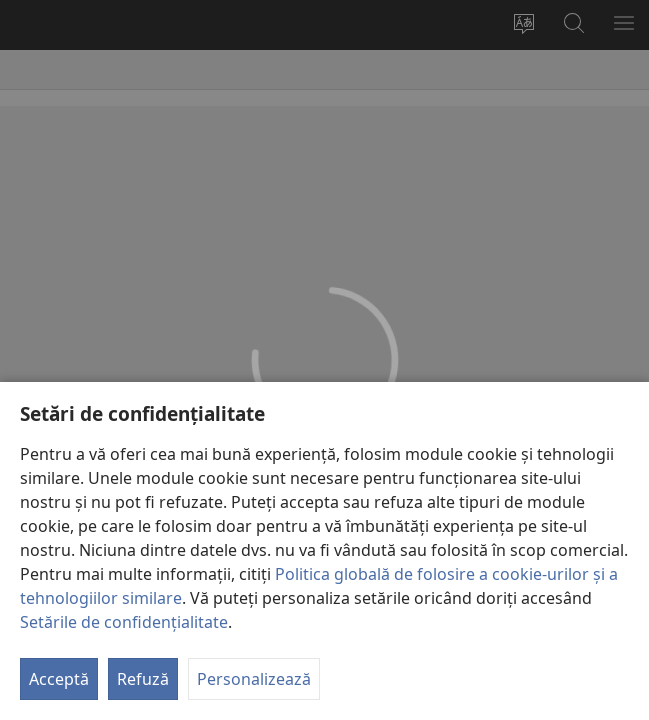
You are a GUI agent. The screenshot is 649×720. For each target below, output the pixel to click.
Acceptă (59, 679)
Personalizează (254, 679)
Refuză (143, 679)
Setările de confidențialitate (124, 622)
